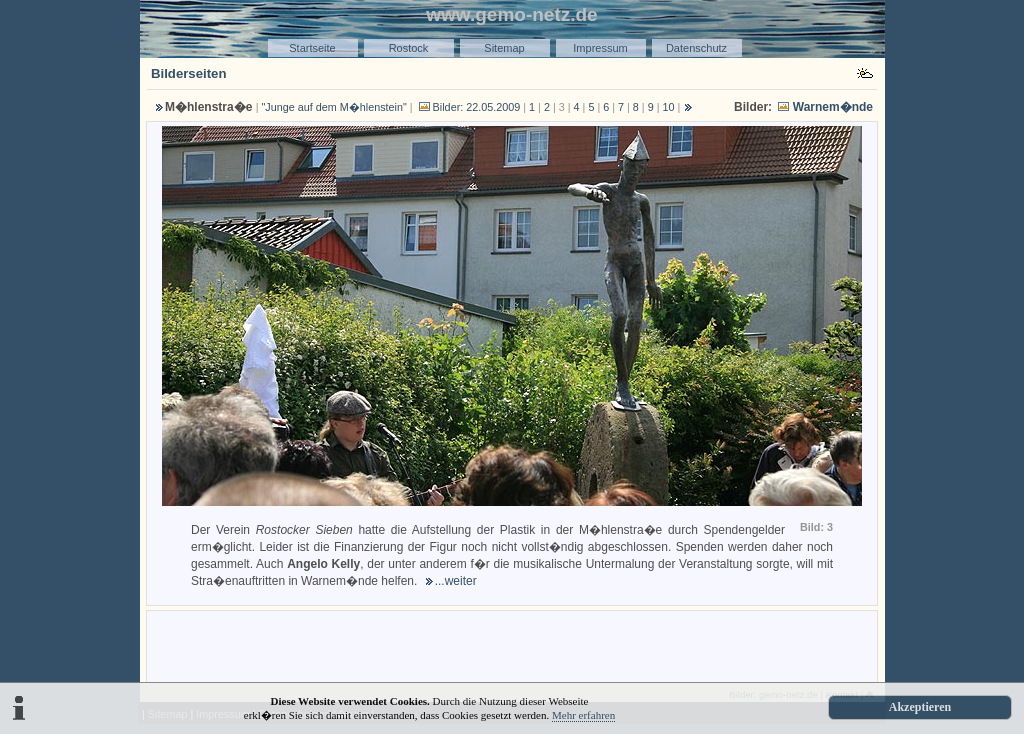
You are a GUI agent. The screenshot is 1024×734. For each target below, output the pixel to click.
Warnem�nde (833, 107)
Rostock (409, 48)
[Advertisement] (512, 645)
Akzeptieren (920, 707)
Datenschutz (696, 48)
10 (669, 107)
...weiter (456, 581)
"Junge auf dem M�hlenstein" (334, 107)
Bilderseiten (189, 73)
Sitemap (504, 48)
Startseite (312, 48)
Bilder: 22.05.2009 (468, 107)
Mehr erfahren (583, 715)
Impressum (600, 48)
